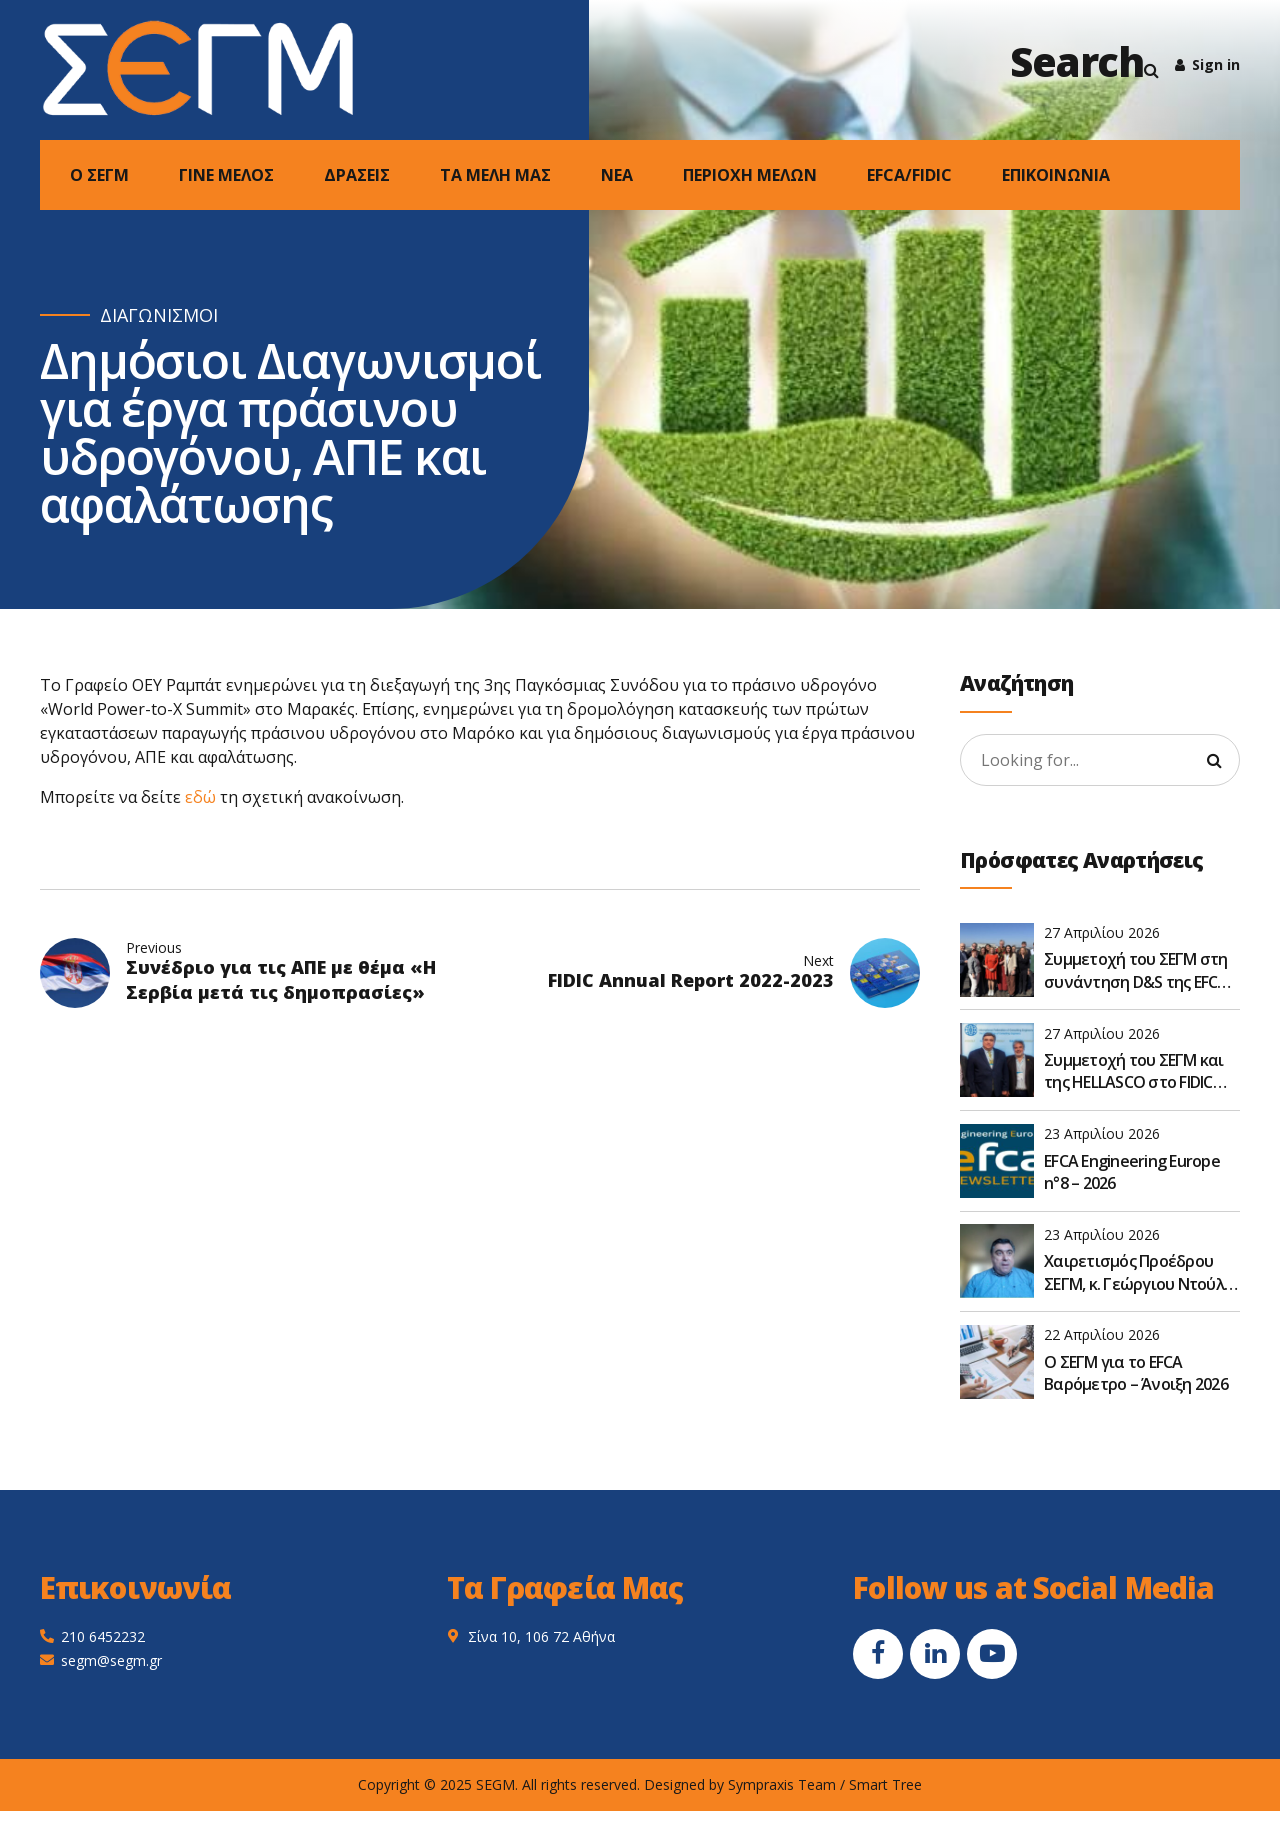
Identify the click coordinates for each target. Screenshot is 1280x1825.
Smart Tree (885, 1784)
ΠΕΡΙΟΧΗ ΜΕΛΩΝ (750, 175)
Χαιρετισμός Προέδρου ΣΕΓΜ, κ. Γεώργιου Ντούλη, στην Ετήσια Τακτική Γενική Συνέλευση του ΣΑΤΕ (1140, 1272)
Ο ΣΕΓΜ (99, 175)
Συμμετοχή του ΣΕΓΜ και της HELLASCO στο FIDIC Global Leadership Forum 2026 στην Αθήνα (1134, 1071)
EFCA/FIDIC (909, 175)
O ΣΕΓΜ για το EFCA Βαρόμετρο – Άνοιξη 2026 (1136, 1373)
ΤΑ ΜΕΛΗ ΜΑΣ (495, 175)
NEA (617, 175)
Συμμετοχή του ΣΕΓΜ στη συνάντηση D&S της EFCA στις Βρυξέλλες (1136, 970)
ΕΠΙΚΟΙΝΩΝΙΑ (1056, 175)
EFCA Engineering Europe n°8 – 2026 (1132, 1172)
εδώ (200, 797)
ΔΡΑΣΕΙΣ (357, 175)
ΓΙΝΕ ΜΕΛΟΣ (226, 175)
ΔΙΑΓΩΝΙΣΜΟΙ (159, 315)
